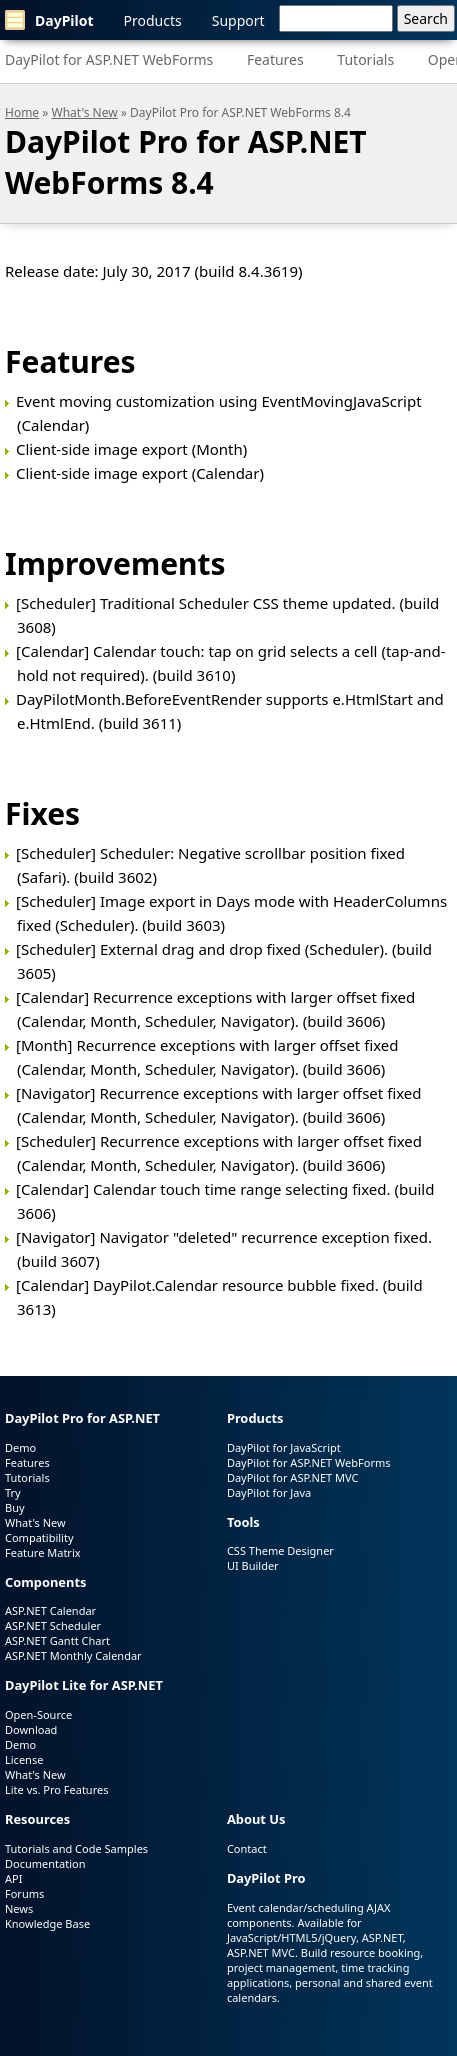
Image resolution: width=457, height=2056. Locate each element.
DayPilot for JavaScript (284, 1447)
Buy (15, 1507)
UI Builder (253, 1565)
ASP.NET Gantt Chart (57, 1640)
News (19, 1908)
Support (238, 20)
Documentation (45, 1863)
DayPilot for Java (269, 1492)
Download (31, 1729)
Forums (24, 1893)
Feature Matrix (43, 1552)
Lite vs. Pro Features (56, 1789)
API (13, 1878)
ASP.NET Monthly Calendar (73, 1655)
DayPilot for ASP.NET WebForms (109, 59)
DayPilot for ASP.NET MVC (293, 1477)
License (24, 1759)
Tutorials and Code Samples (76, 1848)
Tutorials (365, 59)
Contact (247, 1848)
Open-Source (38, 1714)
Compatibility (39, 1537)
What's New (85, 112)
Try (13, 1492)
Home (22, 112)
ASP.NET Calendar (50, 1610)
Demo (20, 1447)
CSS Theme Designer (280, 1550)
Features (275, 59)
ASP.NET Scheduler (53, 1625)
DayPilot (49, 20)
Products (153, 20)
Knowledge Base (47, 1923)
